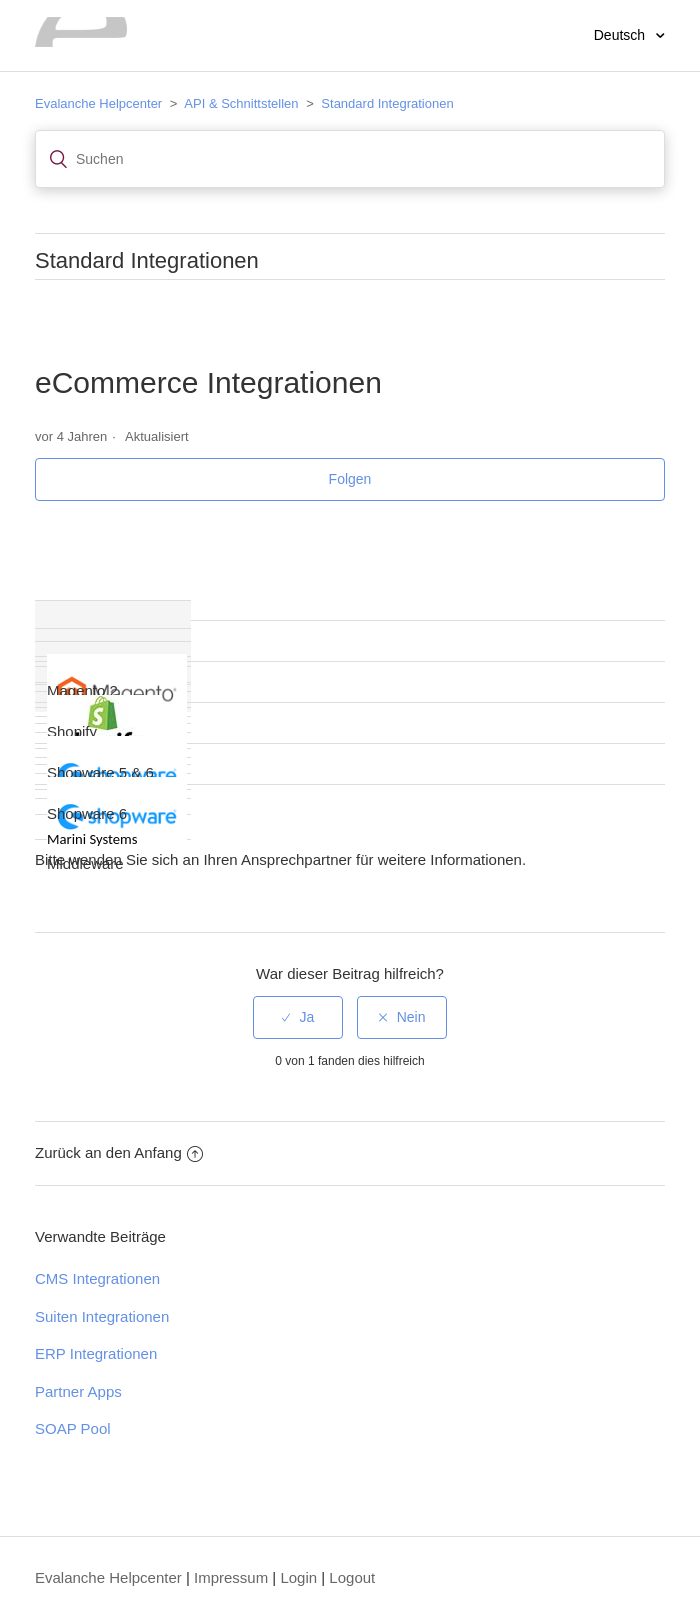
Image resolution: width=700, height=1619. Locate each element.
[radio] (298, 1017)
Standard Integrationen (387, 103)
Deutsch (621, 35)
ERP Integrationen (96, 1353)
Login (298, 1577)
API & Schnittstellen (241, 103)
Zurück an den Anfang (119, 1152)
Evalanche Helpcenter (98, 103)
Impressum (231, 1577)
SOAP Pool (73, 1428)
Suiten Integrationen (102, 1316)
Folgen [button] (350, 479)
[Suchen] (350, 159)
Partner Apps (78, 1391)
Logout (352, 1577)
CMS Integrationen (97, 1278)
